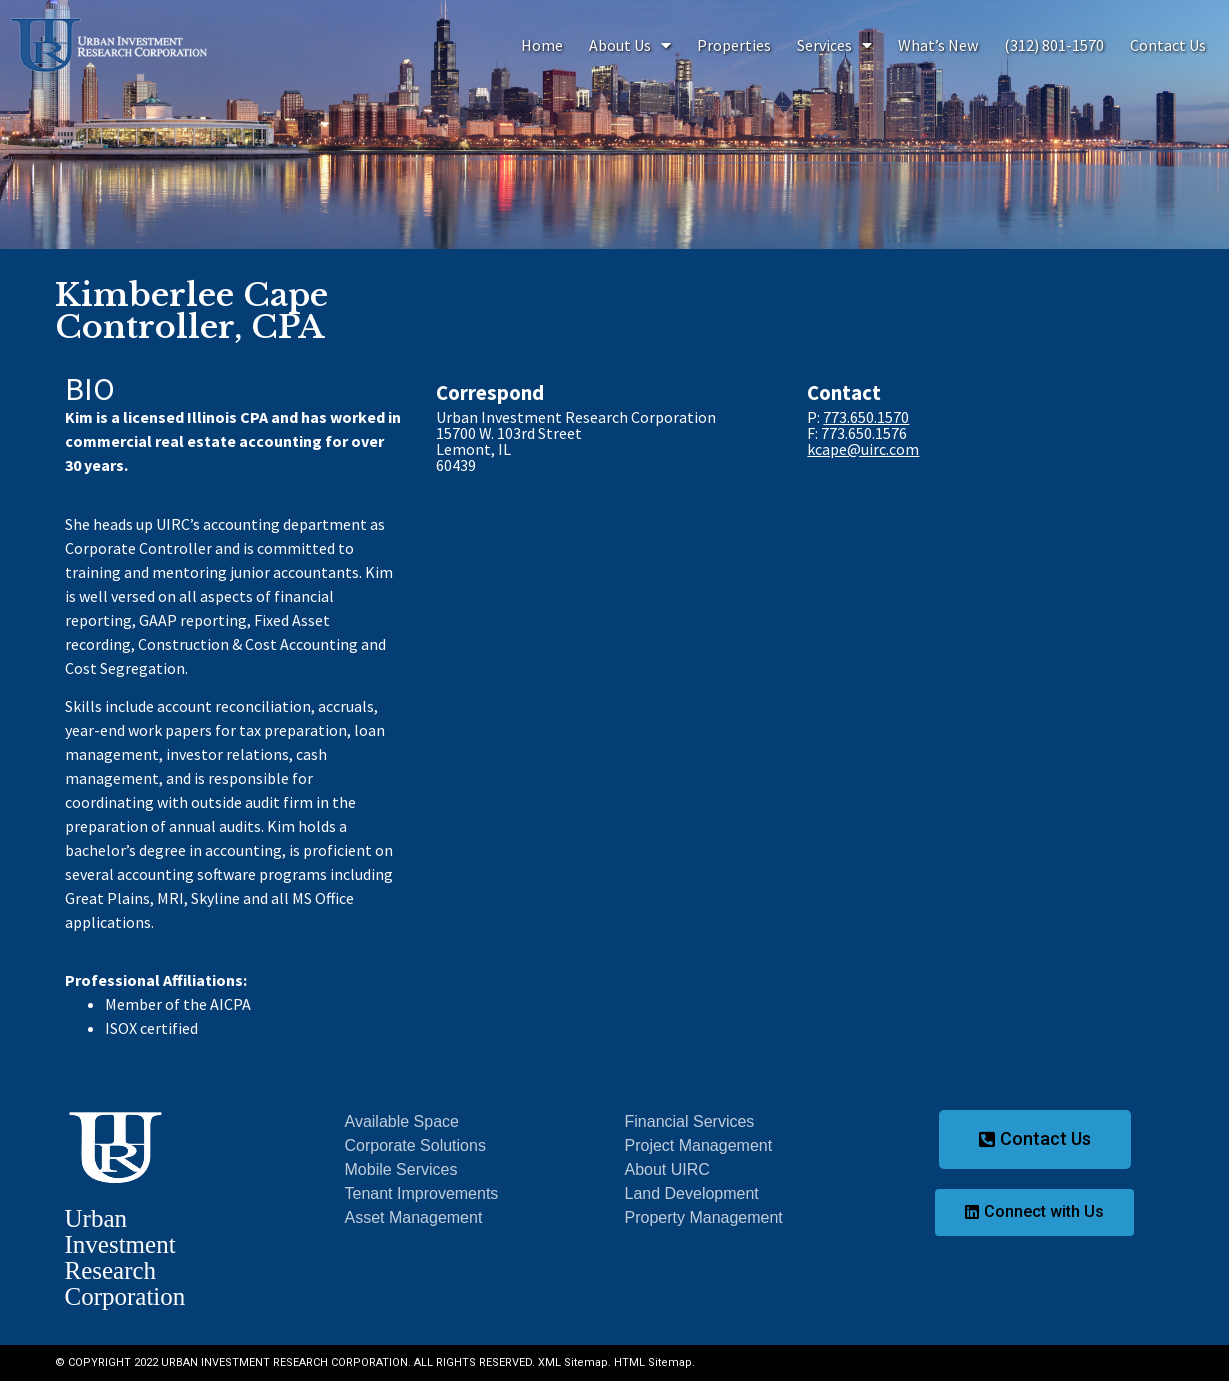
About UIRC (667, 1169)
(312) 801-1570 (1054, 45)
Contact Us (1168, 45)
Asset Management (414, 1217)
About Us (630, 45)
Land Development (692, 1193)
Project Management (699, 1145)
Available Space (402, 1121)
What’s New (938, 45)
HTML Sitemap (653, 1362)
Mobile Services (401, 1169)
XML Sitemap (573, 1362)
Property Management (704, 1217)
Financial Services (690, 1121)
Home (542, 45)
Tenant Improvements (422, 1193)
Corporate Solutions (415, 1145)
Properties (734, 45)
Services (834, 45)
